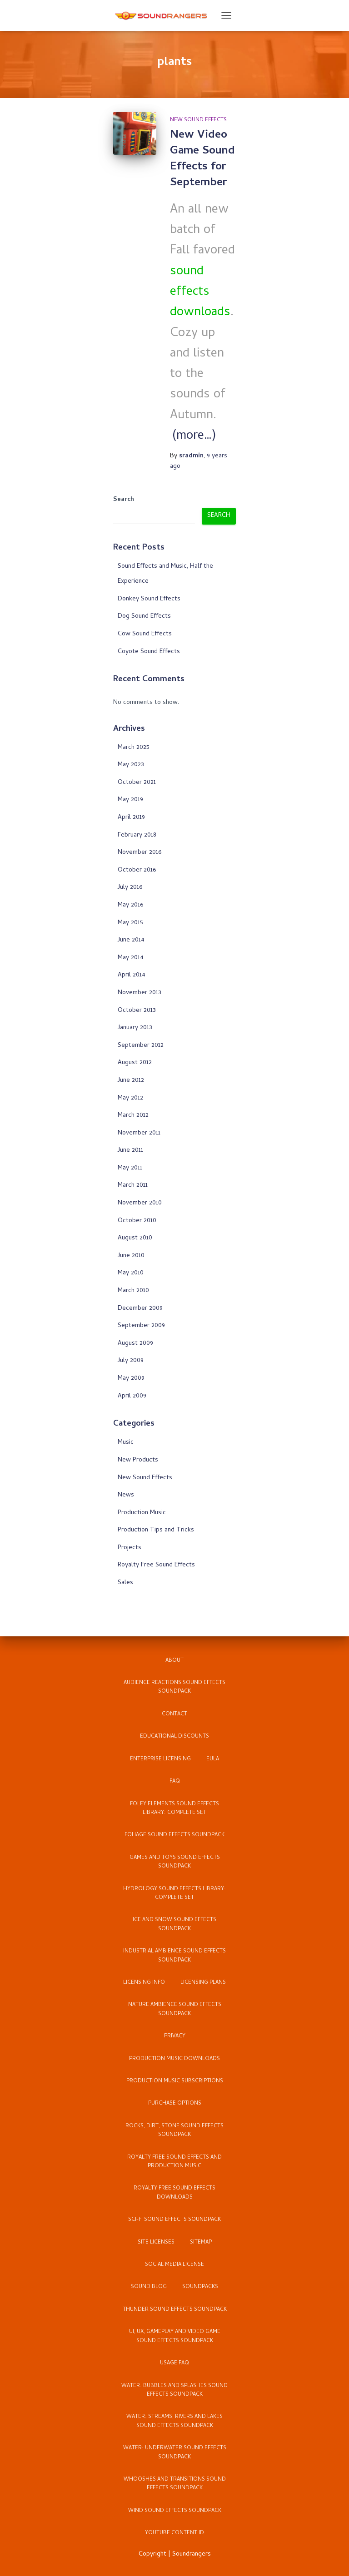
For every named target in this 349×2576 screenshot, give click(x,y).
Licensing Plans (203, 1982)
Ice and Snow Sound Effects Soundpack (174, 1924)
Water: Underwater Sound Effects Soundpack (174, 2453)
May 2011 (130, 1168)
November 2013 (139, 993)
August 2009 (135, 1343)
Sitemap (201, 2242)
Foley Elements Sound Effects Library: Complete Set (174, 1809)
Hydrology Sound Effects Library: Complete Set (174, 1893)
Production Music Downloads (174, 2059)
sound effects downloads (200, 293)
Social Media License (174, 2264)
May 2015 (130, 923)
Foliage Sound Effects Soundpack (174, 1835)
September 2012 (141, 1045)
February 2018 (137, 835)
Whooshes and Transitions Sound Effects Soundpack (175, 2484)
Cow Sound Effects (145, 634)
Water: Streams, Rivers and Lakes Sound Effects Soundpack (174, 2421)
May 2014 (131, 958)
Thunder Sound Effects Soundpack (175, 2309)
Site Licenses (156, 2242)
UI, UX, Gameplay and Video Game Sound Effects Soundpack (174, 2336)
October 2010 (137, 1221)
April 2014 (131, 975)
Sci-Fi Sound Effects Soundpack (174, 2219)
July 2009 (131, 1361)
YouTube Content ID (174, 2533)
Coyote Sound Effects (149, 652)
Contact (174, 1714)
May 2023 (131, 765)
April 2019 (131, 817)
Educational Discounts (174, 1736)
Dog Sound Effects (144, 616)
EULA (212, 1759)
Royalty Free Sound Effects (156, 1565)
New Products (138, 1460)
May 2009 (131, 1378)
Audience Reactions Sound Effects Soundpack (174, 1687)
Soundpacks (200, 2287)
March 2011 (133, 1185)
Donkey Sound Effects (149, 599)
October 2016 (137, 870)
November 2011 (139, 1133)
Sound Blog (149, 2287)
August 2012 (135, 1063)
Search (123, 500)
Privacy (174, 2036)
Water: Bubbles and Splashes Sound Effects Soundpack (174, 2390)
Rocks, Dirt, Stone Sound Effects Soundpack (174, 2131)
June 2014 (131, 940)
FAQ (175, 1781)
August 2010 (135, 1238)
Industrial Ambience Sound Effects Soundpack (174, 1956)
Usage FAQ (174, 2363)
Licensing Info (144, 1982)
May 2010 (131, 1273)
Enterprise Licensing (160, 1759)
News (126, 1495)
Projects (129, 1548)
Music (126, 1442)
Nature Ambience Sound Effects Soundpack (174, 2009)
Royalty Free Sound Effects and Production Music (174, 2162)
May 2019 (130, 800)
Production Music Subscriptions (174, 2081)
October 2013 (137, 1011)
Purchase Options (174, 2103)
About (174, 1660)
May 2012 (130, 1098)
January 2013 (135, 1028)
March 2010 (133, 1291)
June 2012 (131, 1080)
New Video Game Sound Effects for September (202, 159)
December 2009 (140, 1308)
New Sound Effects (198, 120)
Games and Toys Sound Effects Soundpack (175, 1862)
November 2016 (139, 852)
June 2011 (130, 1150)
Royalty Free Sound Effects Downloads (174, 2193)
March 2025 (134, 748)
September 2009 (141, 1326)
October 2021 (137, 783)
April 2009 (132, 1396)
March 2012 (133, 1115)
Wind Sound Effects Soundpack (174, 2511)
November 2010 (140, 1203)
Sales (125, 1583)
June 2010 (131, 1256)
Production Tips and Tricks (156, 1530)
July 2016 (130, 887)
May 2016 (130, 905)
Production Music (142, 1513)
